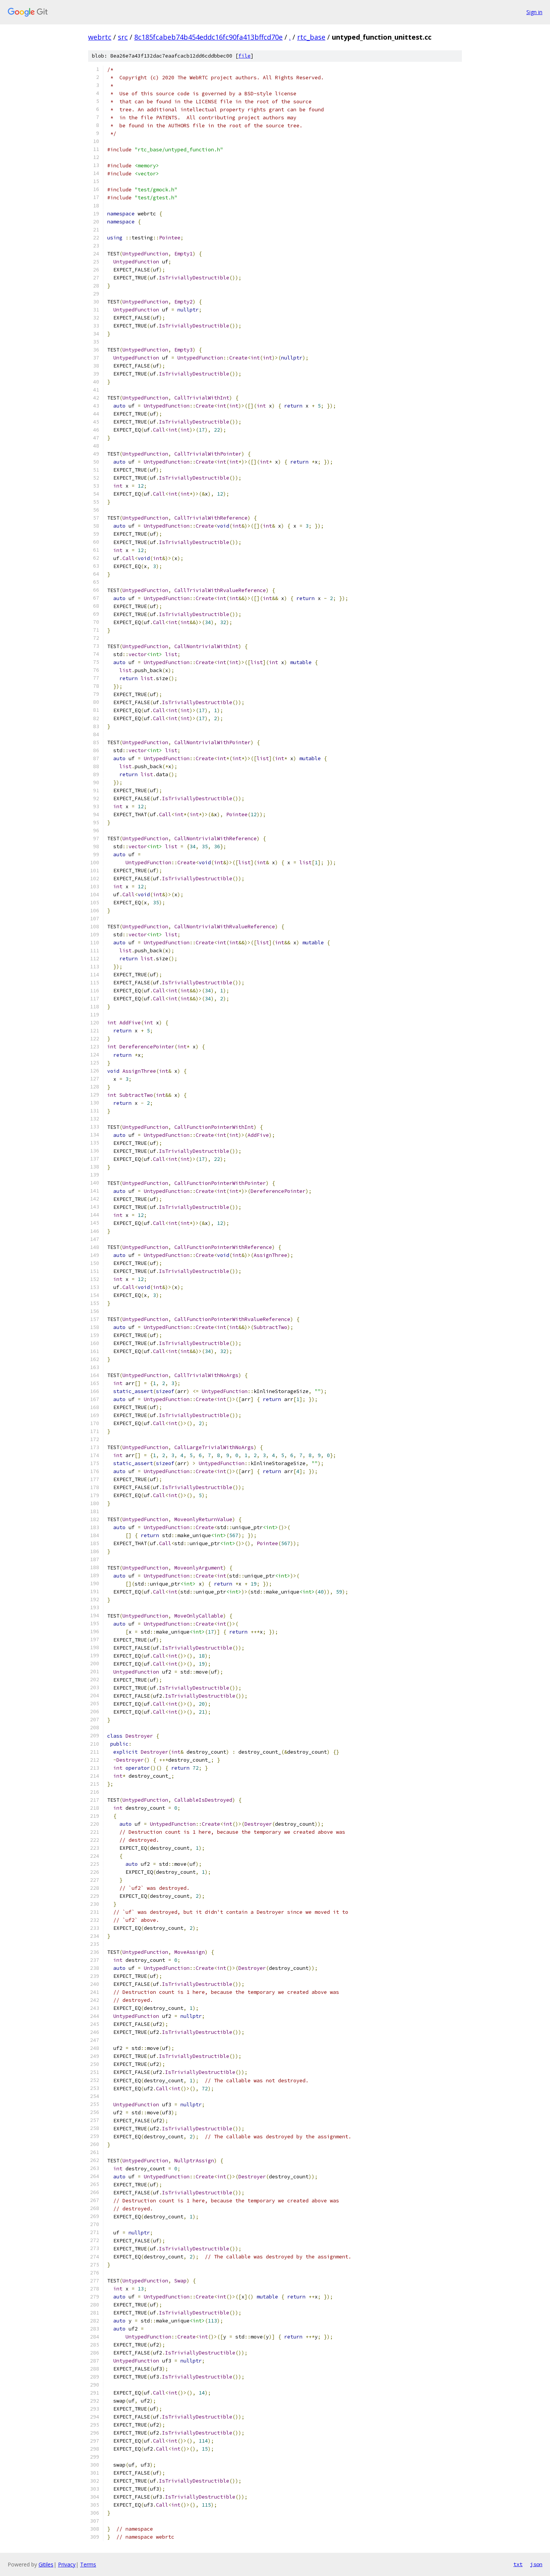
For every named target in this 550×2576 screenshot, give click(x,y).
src (123, 37)
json (536, 2564)
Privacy (67, 2564)
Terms (88, 2564)
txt (518, 2564)
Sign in (534, 12)
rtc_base (311, 37)
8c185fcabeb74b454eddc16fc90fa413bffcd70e (208, 37)
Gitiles (46, 2564)
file (244, 56)
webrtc (99, 37)
